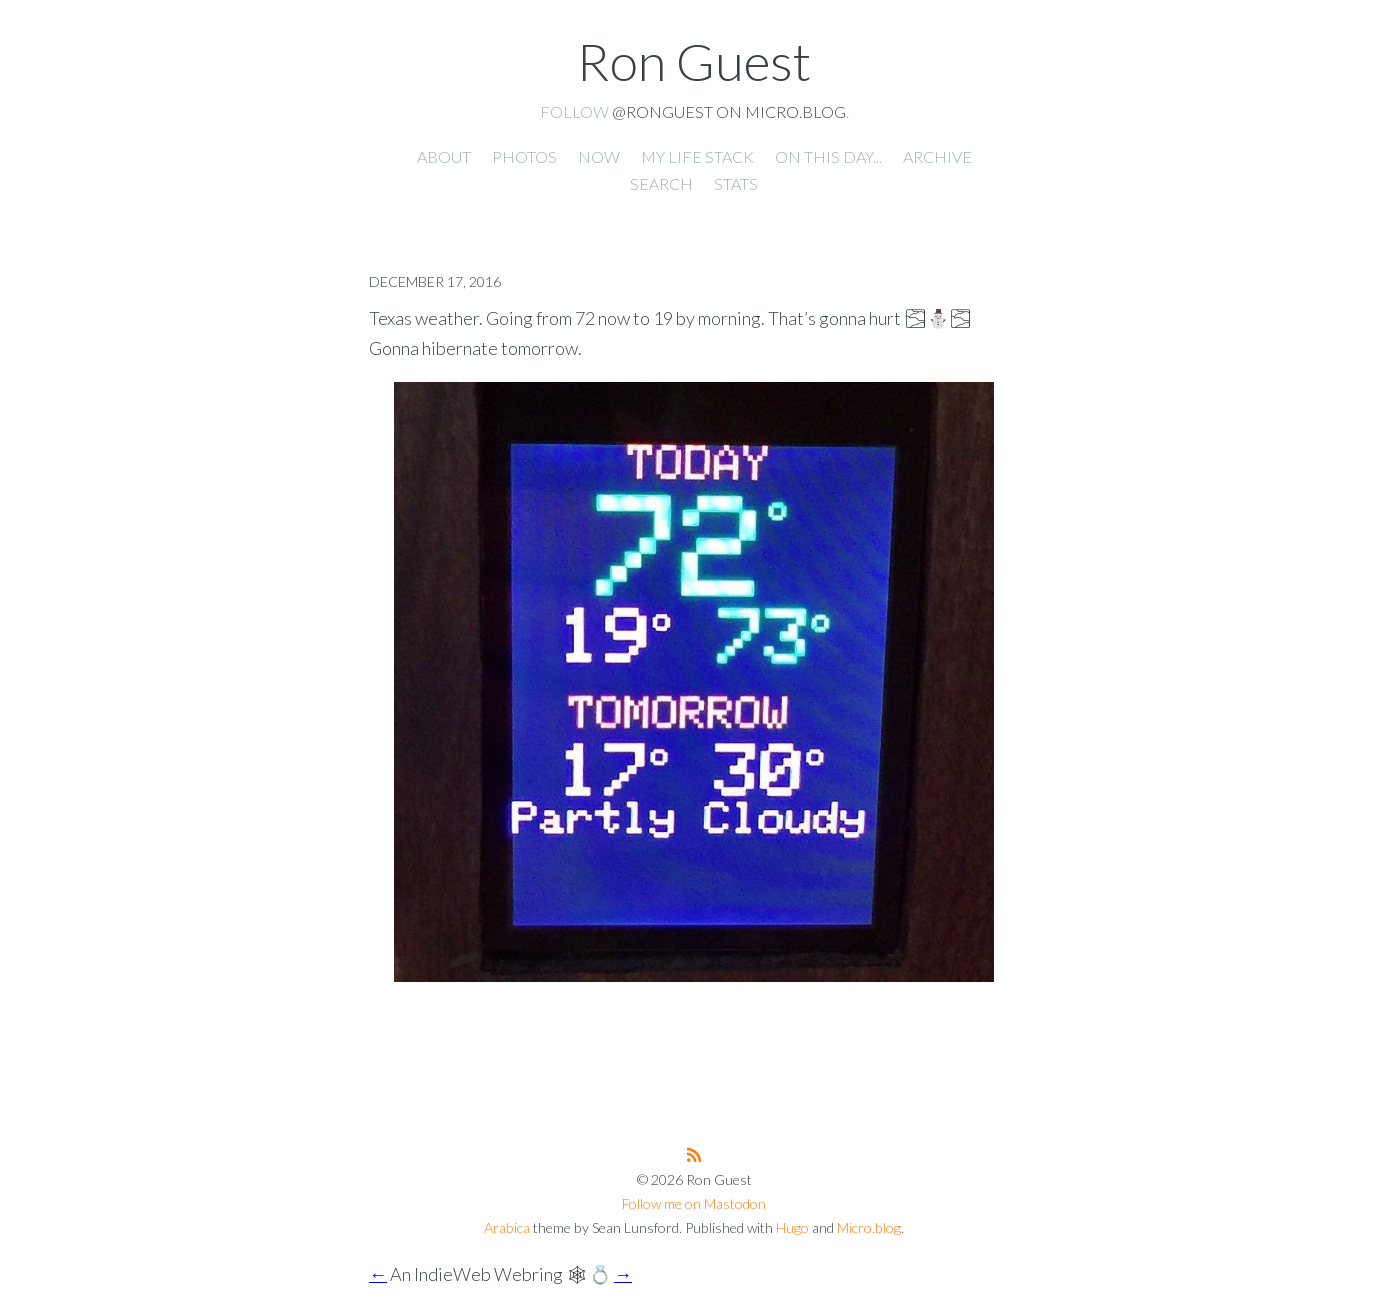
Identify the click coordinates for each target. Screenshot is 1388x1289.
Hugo (792, 1227)
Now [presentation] (599, 156)
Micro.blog (869, 1227)
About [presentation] (444, 156)
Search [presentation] (661, 183)
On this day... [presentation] (828, 156)
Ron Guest (694, 61)
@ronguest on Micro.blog (729, 111)
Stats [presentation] (736, 183)
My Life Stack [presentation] (697, 156)
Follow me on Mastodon (694, 1203)
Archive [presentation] (937, 156)
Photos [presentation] (524, 156)
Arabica (507, 1227)
